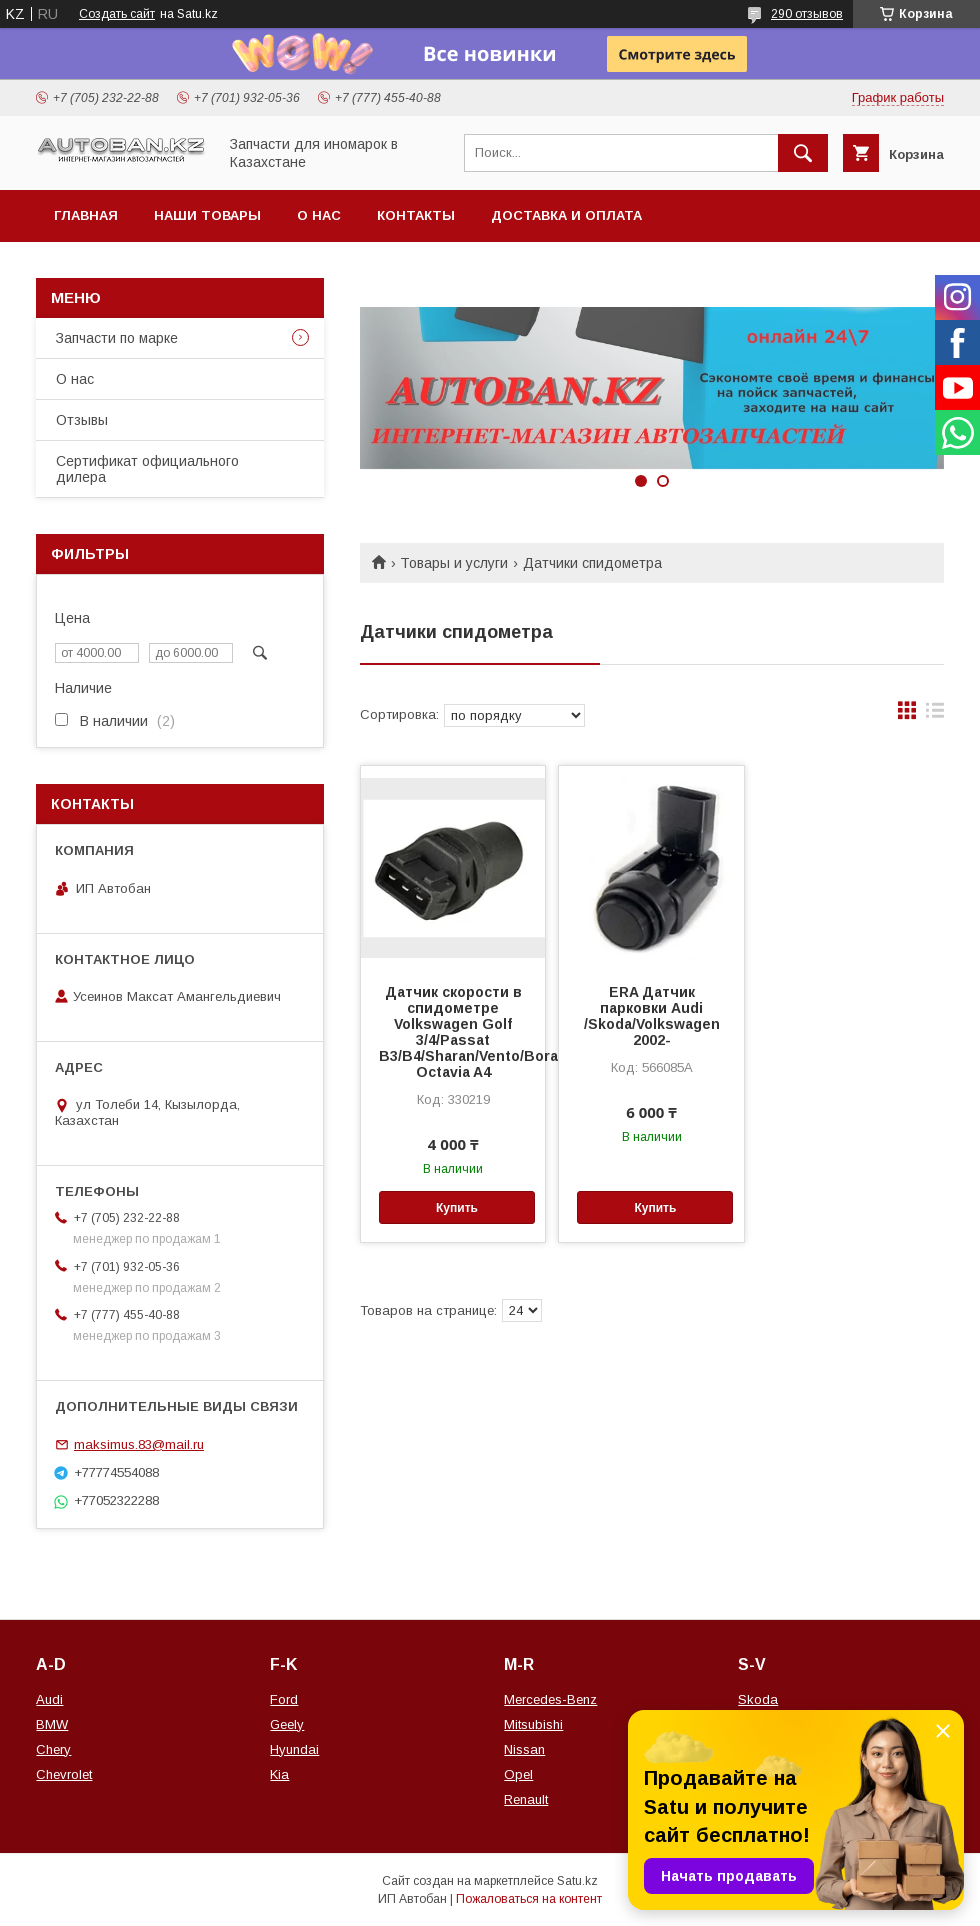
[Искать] (803, 153)
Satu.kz (577, 1881)
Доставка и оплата (566, 215)
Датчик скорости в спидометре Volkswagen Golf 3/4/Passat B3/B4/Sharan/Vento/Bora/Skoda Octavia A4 (453, 1032)
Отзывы (82, 420)
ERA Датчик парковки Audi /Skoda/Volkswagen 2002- (652, 1016)
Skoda (758, 1699)
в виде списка (935, 715)
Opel (518, 1774)
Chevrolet (64, 1774)
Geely (287, 1724)
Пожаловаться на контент (529, 1899)
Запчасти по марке (117, 338)
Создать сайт (117, 14)
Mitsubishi (533, 1724)
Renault (526, 1799)
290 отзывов (807, 14)
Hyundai (294, 1749)
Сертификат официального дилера (147, 469)
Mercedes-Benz (550, 1699)
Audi (49, 1699)
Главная (86, 215)
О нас (319, 215)
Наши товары (207, 215)
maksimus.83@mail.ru (139, 1444)
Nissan (524, 1749)
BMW (52, 1724)
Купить (457, 1208)
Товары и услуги (454, 563)
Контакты (416, 215)
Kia (279, 1774)
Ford (284, 1699)
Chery (53, 1749)
